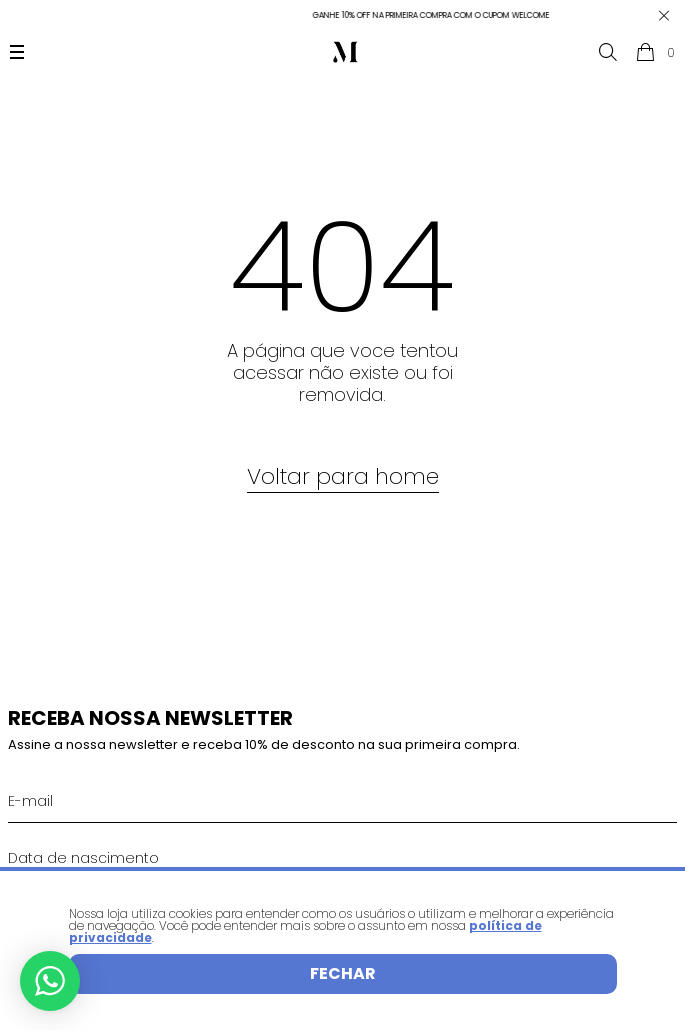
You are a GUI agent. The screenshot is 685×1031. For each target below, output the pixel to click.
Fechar (343, 973)
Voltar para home (343, 476)
